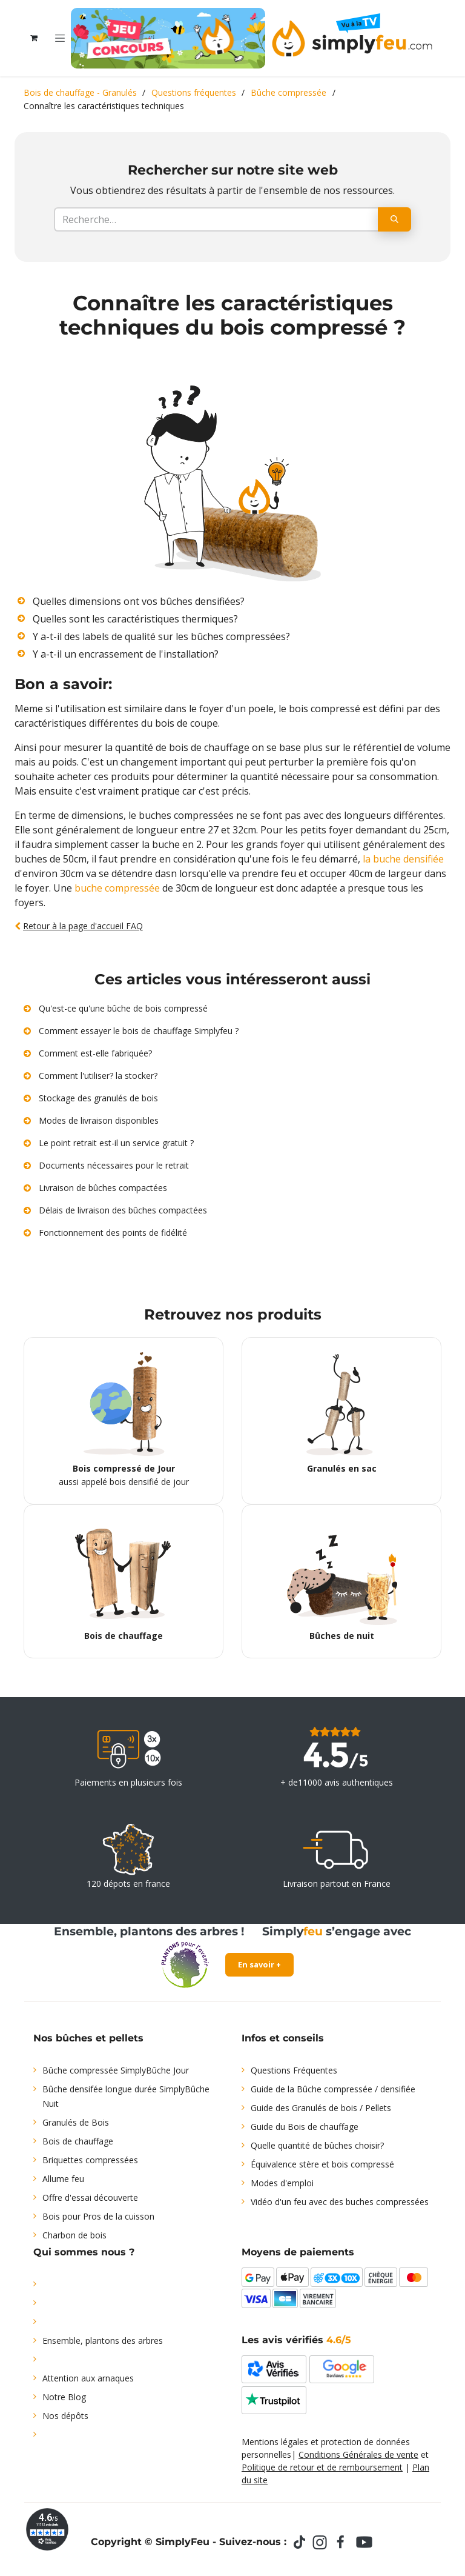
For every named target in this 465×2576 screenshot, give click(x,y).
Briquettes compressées (90, 2160)
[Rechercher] (394, 219)
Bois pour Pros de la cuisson (98, 2216)
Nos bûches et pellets (88, 2038)
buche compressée (117, 888)
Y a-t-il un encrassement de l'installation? (126, 654)
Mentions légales (275, 2442)
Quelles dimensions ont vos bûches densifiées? (139, 601)
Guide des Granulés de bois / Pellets (321, 2108)
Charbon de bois (74, 2235)
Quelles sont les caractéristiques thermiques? (135, 619)
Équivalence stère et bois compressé (322, 2164)
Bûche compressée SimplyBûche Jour (115, 2070)
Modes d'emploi (282, 2183)
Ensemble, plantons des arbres (102, 2340)
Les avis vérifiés (296, 2340)
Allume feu (63, 2178)
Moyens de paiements (298, 2252)
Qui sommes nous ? (83, 2252)
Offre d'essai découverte (90, 2197)
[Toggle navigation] (60, 38)
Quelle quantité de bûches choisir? (317, 2145)
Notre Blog (64, 2397)
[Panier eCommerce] (34, 38)
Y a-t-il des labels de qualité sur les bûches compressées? (161, 636)
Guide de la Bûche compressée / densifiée (333, 2089)
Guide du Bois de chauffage (304, 2126)
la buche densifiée (403, 859)
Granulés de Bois (75, 2122)
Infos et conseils (283, 2038)
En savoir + (259, 1964)
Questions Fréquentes (294, 2070)
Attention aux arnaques (88, 2378)
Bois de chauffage (77, 2141)
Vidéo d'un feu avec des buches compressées (340, 2201)
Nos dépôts (65, 2415)
